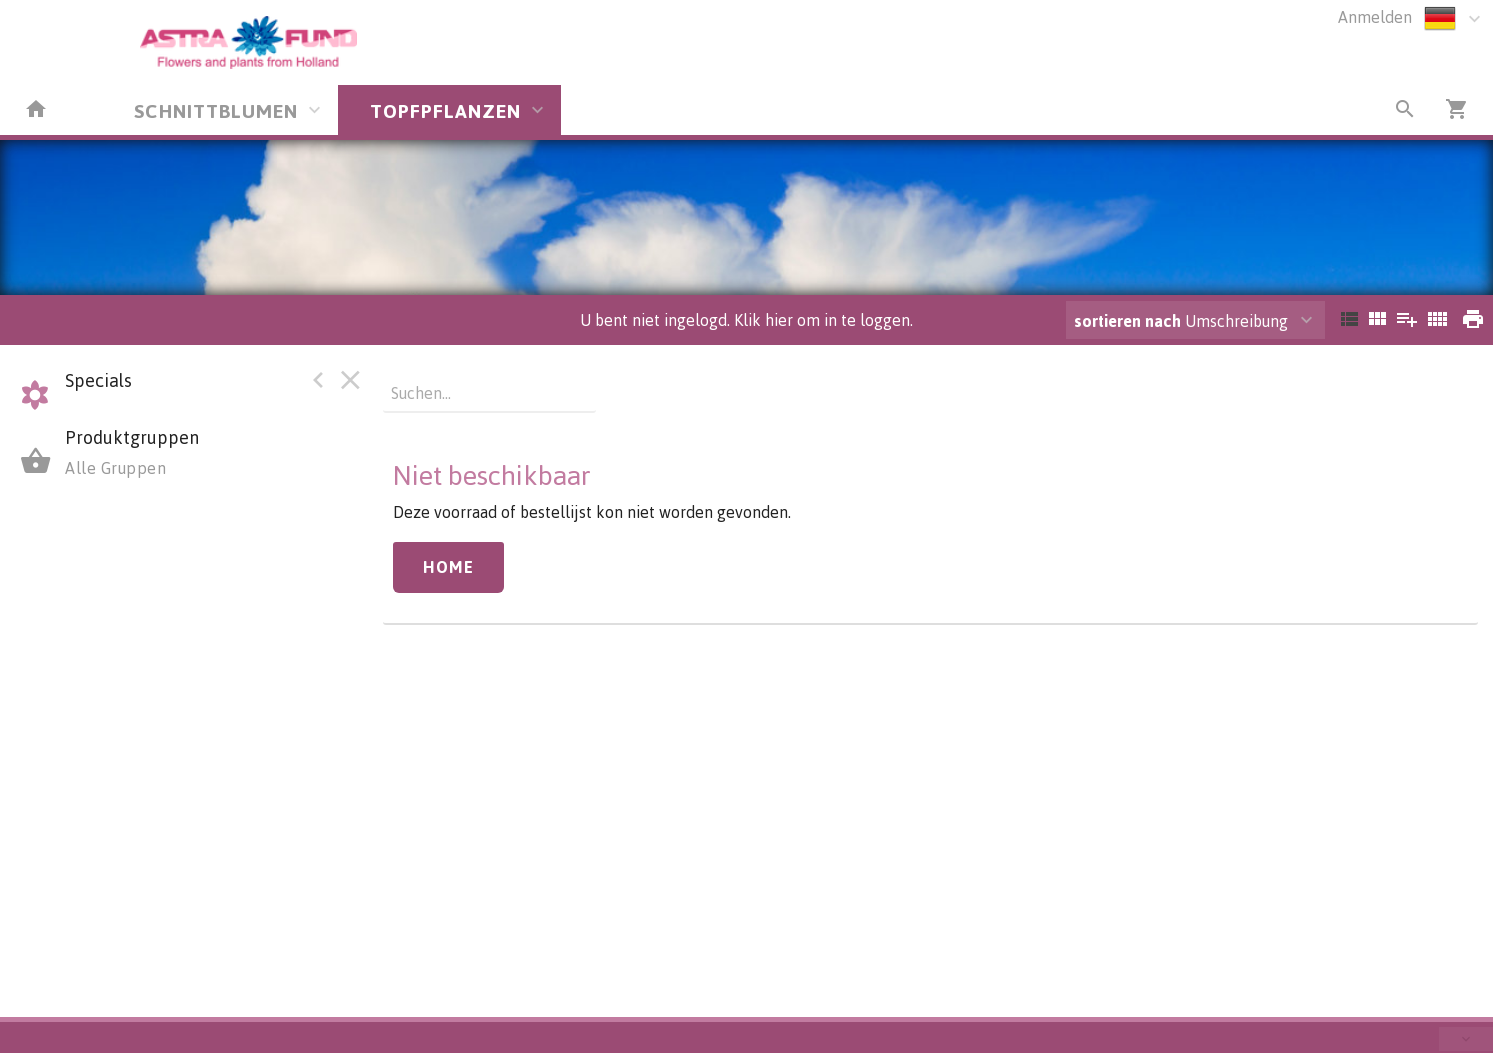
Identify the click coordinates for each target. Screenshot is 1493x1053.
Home (448, 567)
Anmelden (1375, 17)
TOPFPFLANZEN (445, 110)
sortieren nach (1129, 321)
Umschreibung (1181, 321)
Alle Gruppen (115, 468)
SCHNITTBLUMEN (216, 110)
